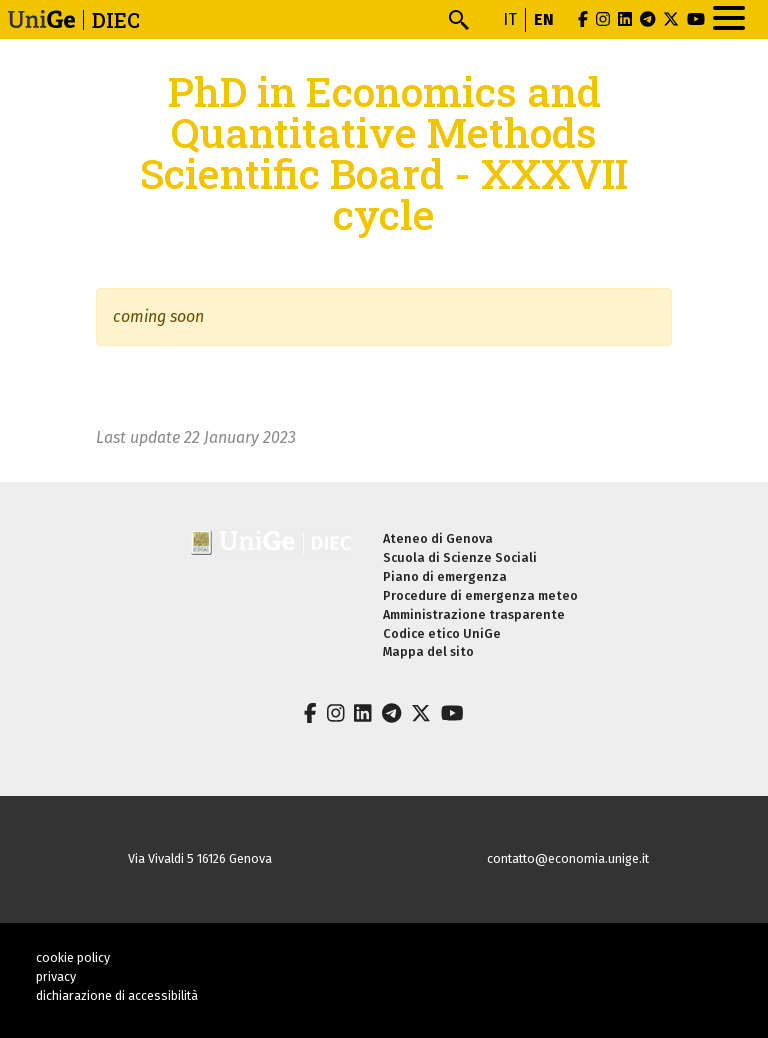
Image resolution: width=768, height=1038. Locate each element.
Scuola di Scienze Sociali (460, 557)
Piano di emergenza (445, 576)
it (510, 19)
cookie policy (73, 957)
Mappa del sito (428, 651)
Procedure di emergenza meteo (480, 595)
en (544, 19)
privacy (56, 976)
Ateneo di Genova (438, 538)
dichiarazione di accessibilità (117, 995)
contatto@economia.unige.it (568, 858)
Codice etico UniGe (442, 633)
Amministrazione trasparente (474, 614)
